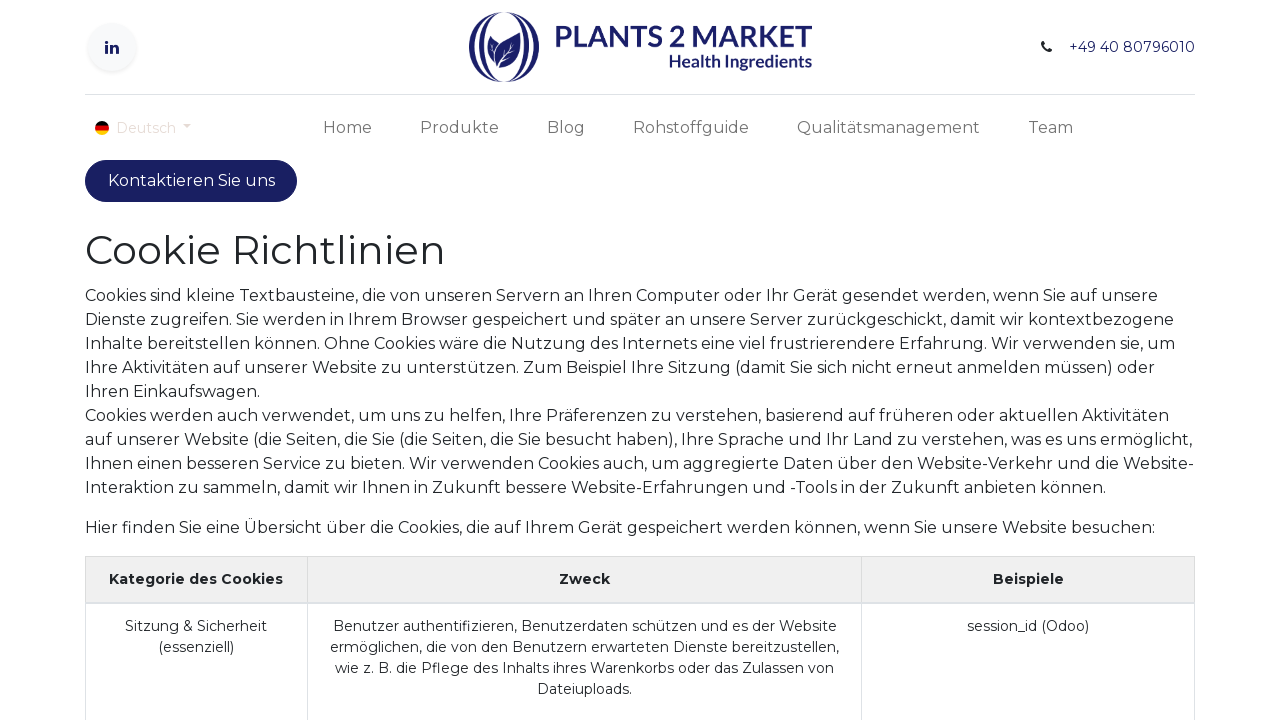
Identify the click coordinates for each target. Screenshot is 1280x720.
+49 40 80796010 (1132, 47)
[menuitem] (347, 128)
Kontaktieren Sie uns (191, 180)
